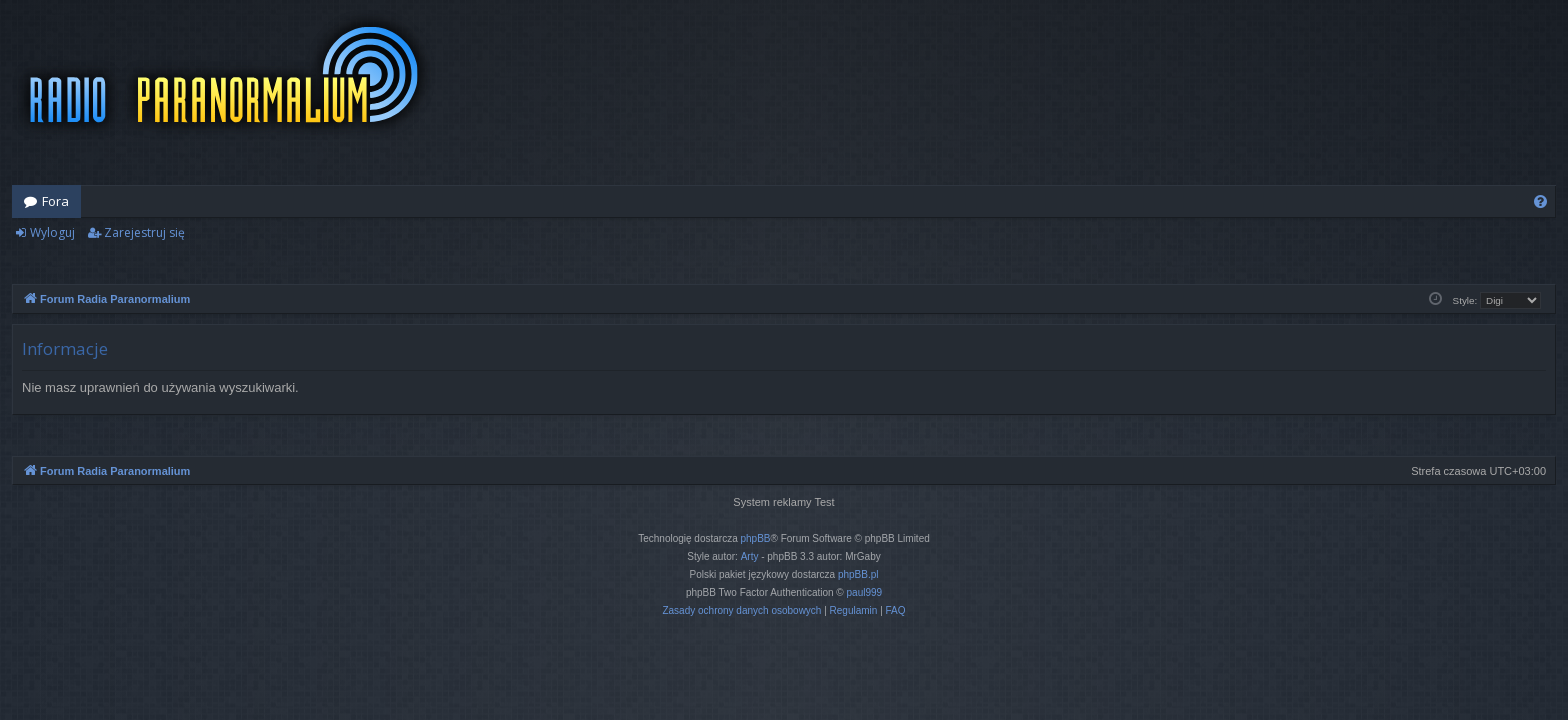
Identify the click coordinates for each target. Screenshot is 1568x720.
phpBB (756, 538)
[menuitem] (1540, 201)
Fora (55, 201)
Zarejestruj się (144, 232)
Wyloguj (52, 232)
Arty (750, 556)
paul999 (865, 592)
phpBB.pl (858, 574)
